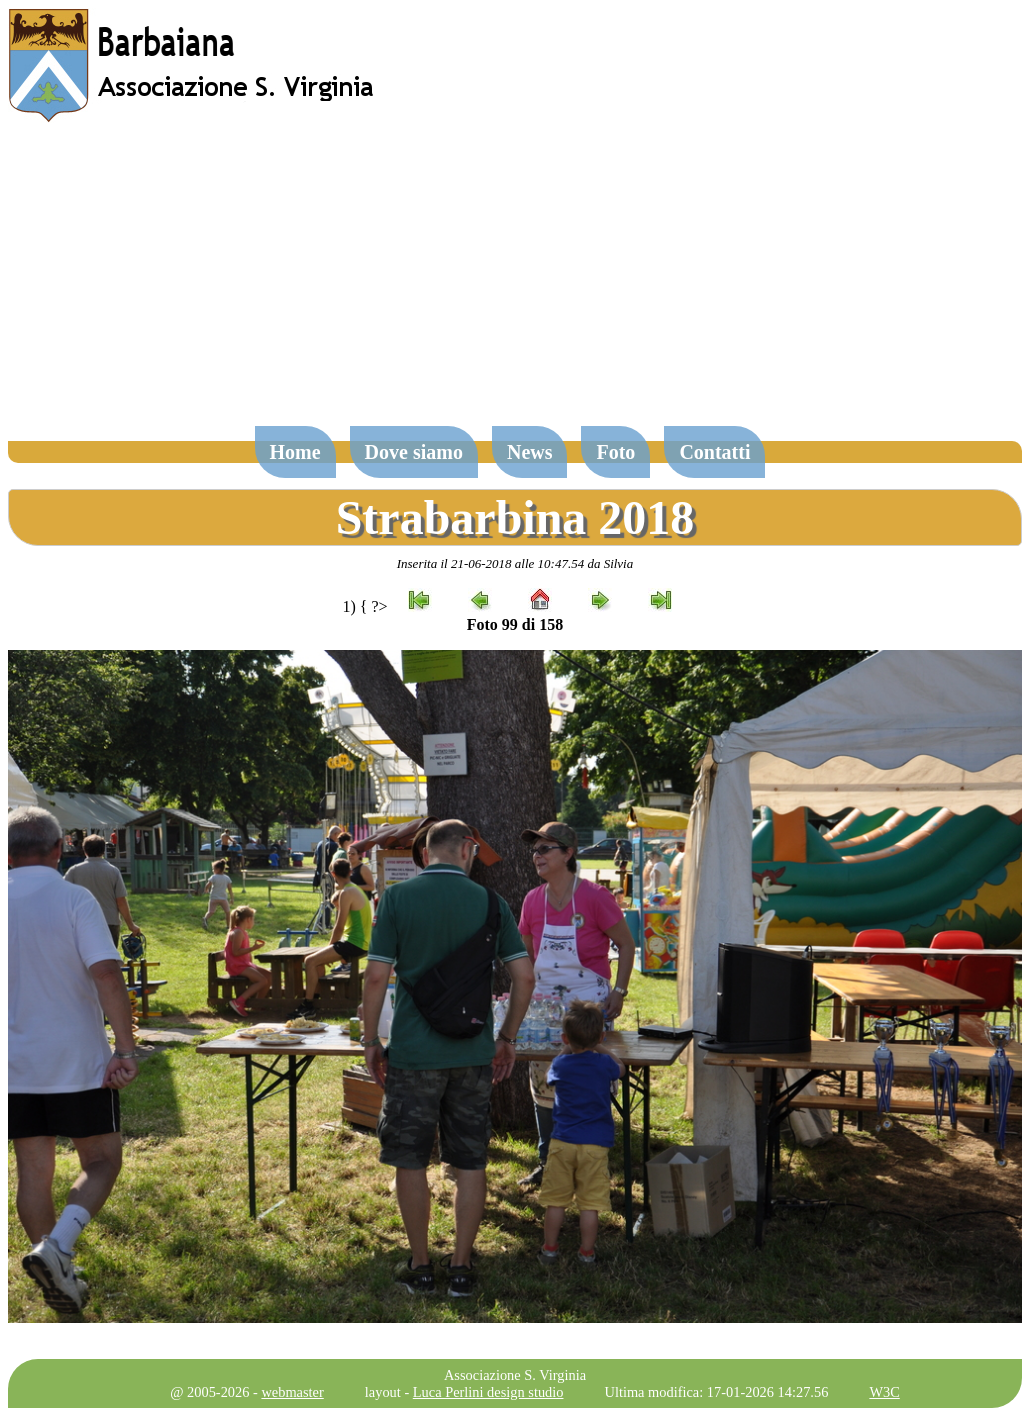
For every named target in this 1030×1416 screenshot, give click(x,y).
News (530, 452)
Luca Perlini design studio (488, 1392)
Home (295, 452)
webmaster (292, 1392)
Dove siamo (414, 452)
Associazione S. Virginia (515, 1375)
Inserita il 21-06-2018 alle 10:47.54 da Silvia (515, 563)
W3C (884, 1392)
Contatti (714, 452)
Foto (615, 452)
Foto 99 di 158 (515, 624)
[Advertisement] (515, 284)
